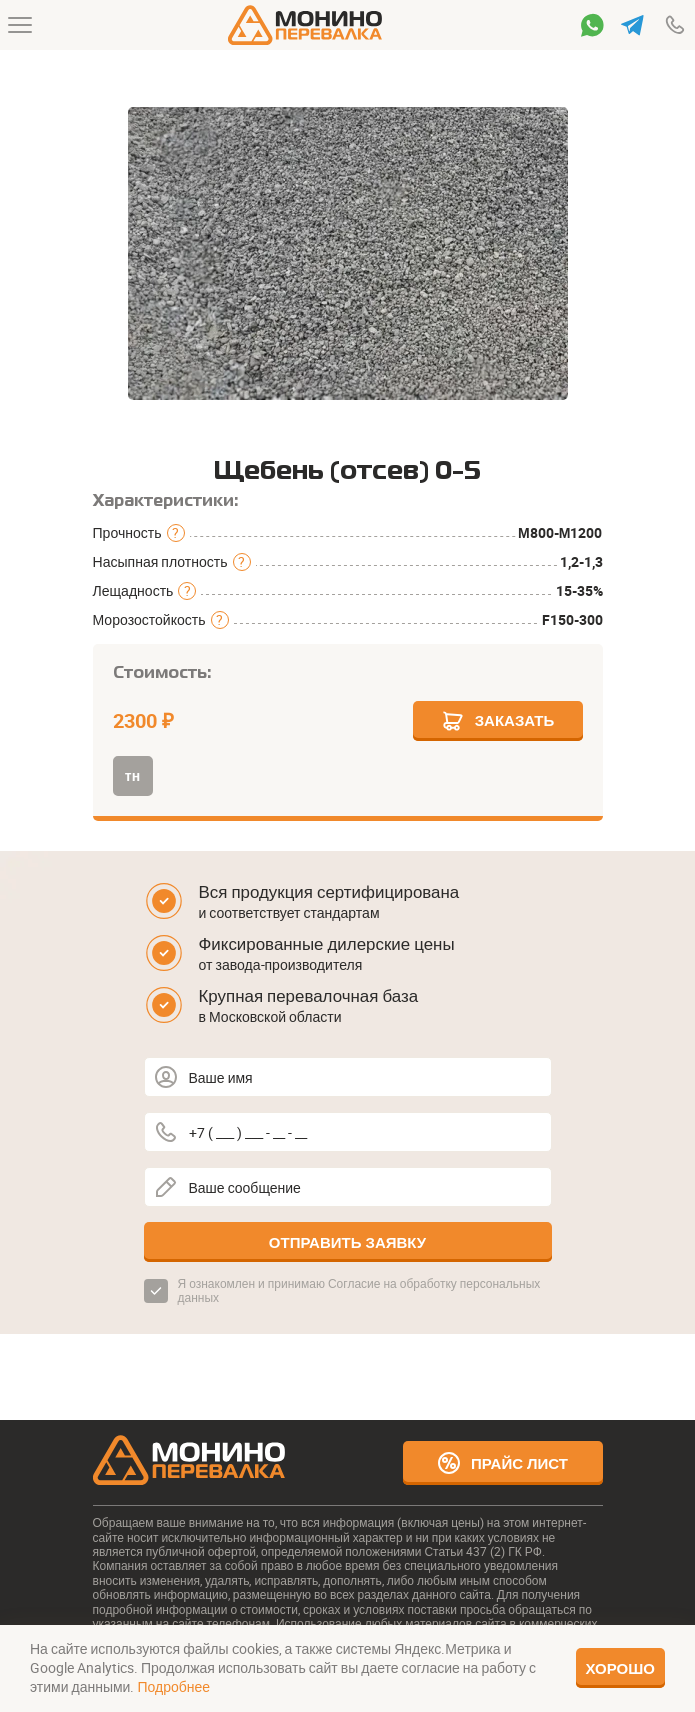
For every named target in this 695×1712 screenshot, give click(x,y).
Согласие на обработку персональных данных (359, 1289)
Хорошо (621, 1668)
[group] (348, 254)
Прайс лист (502, 1463)
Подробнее (173, 1686)
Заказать (498, 721)
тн (132, 775)
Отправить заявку (347, 1242)
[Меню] (20, 25)
